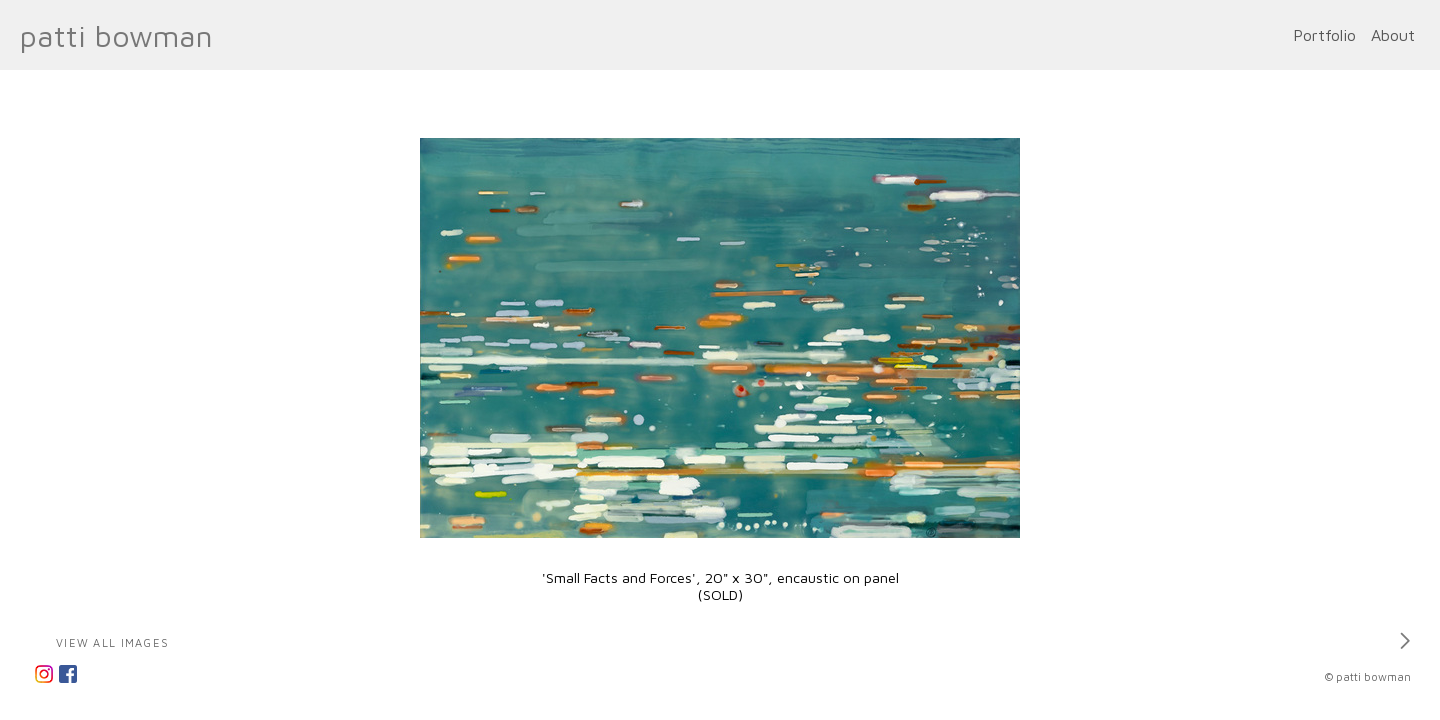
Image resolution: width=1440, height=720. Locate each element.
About (1393, 35)
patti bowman (116, 35)
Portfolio (1324, 35)
